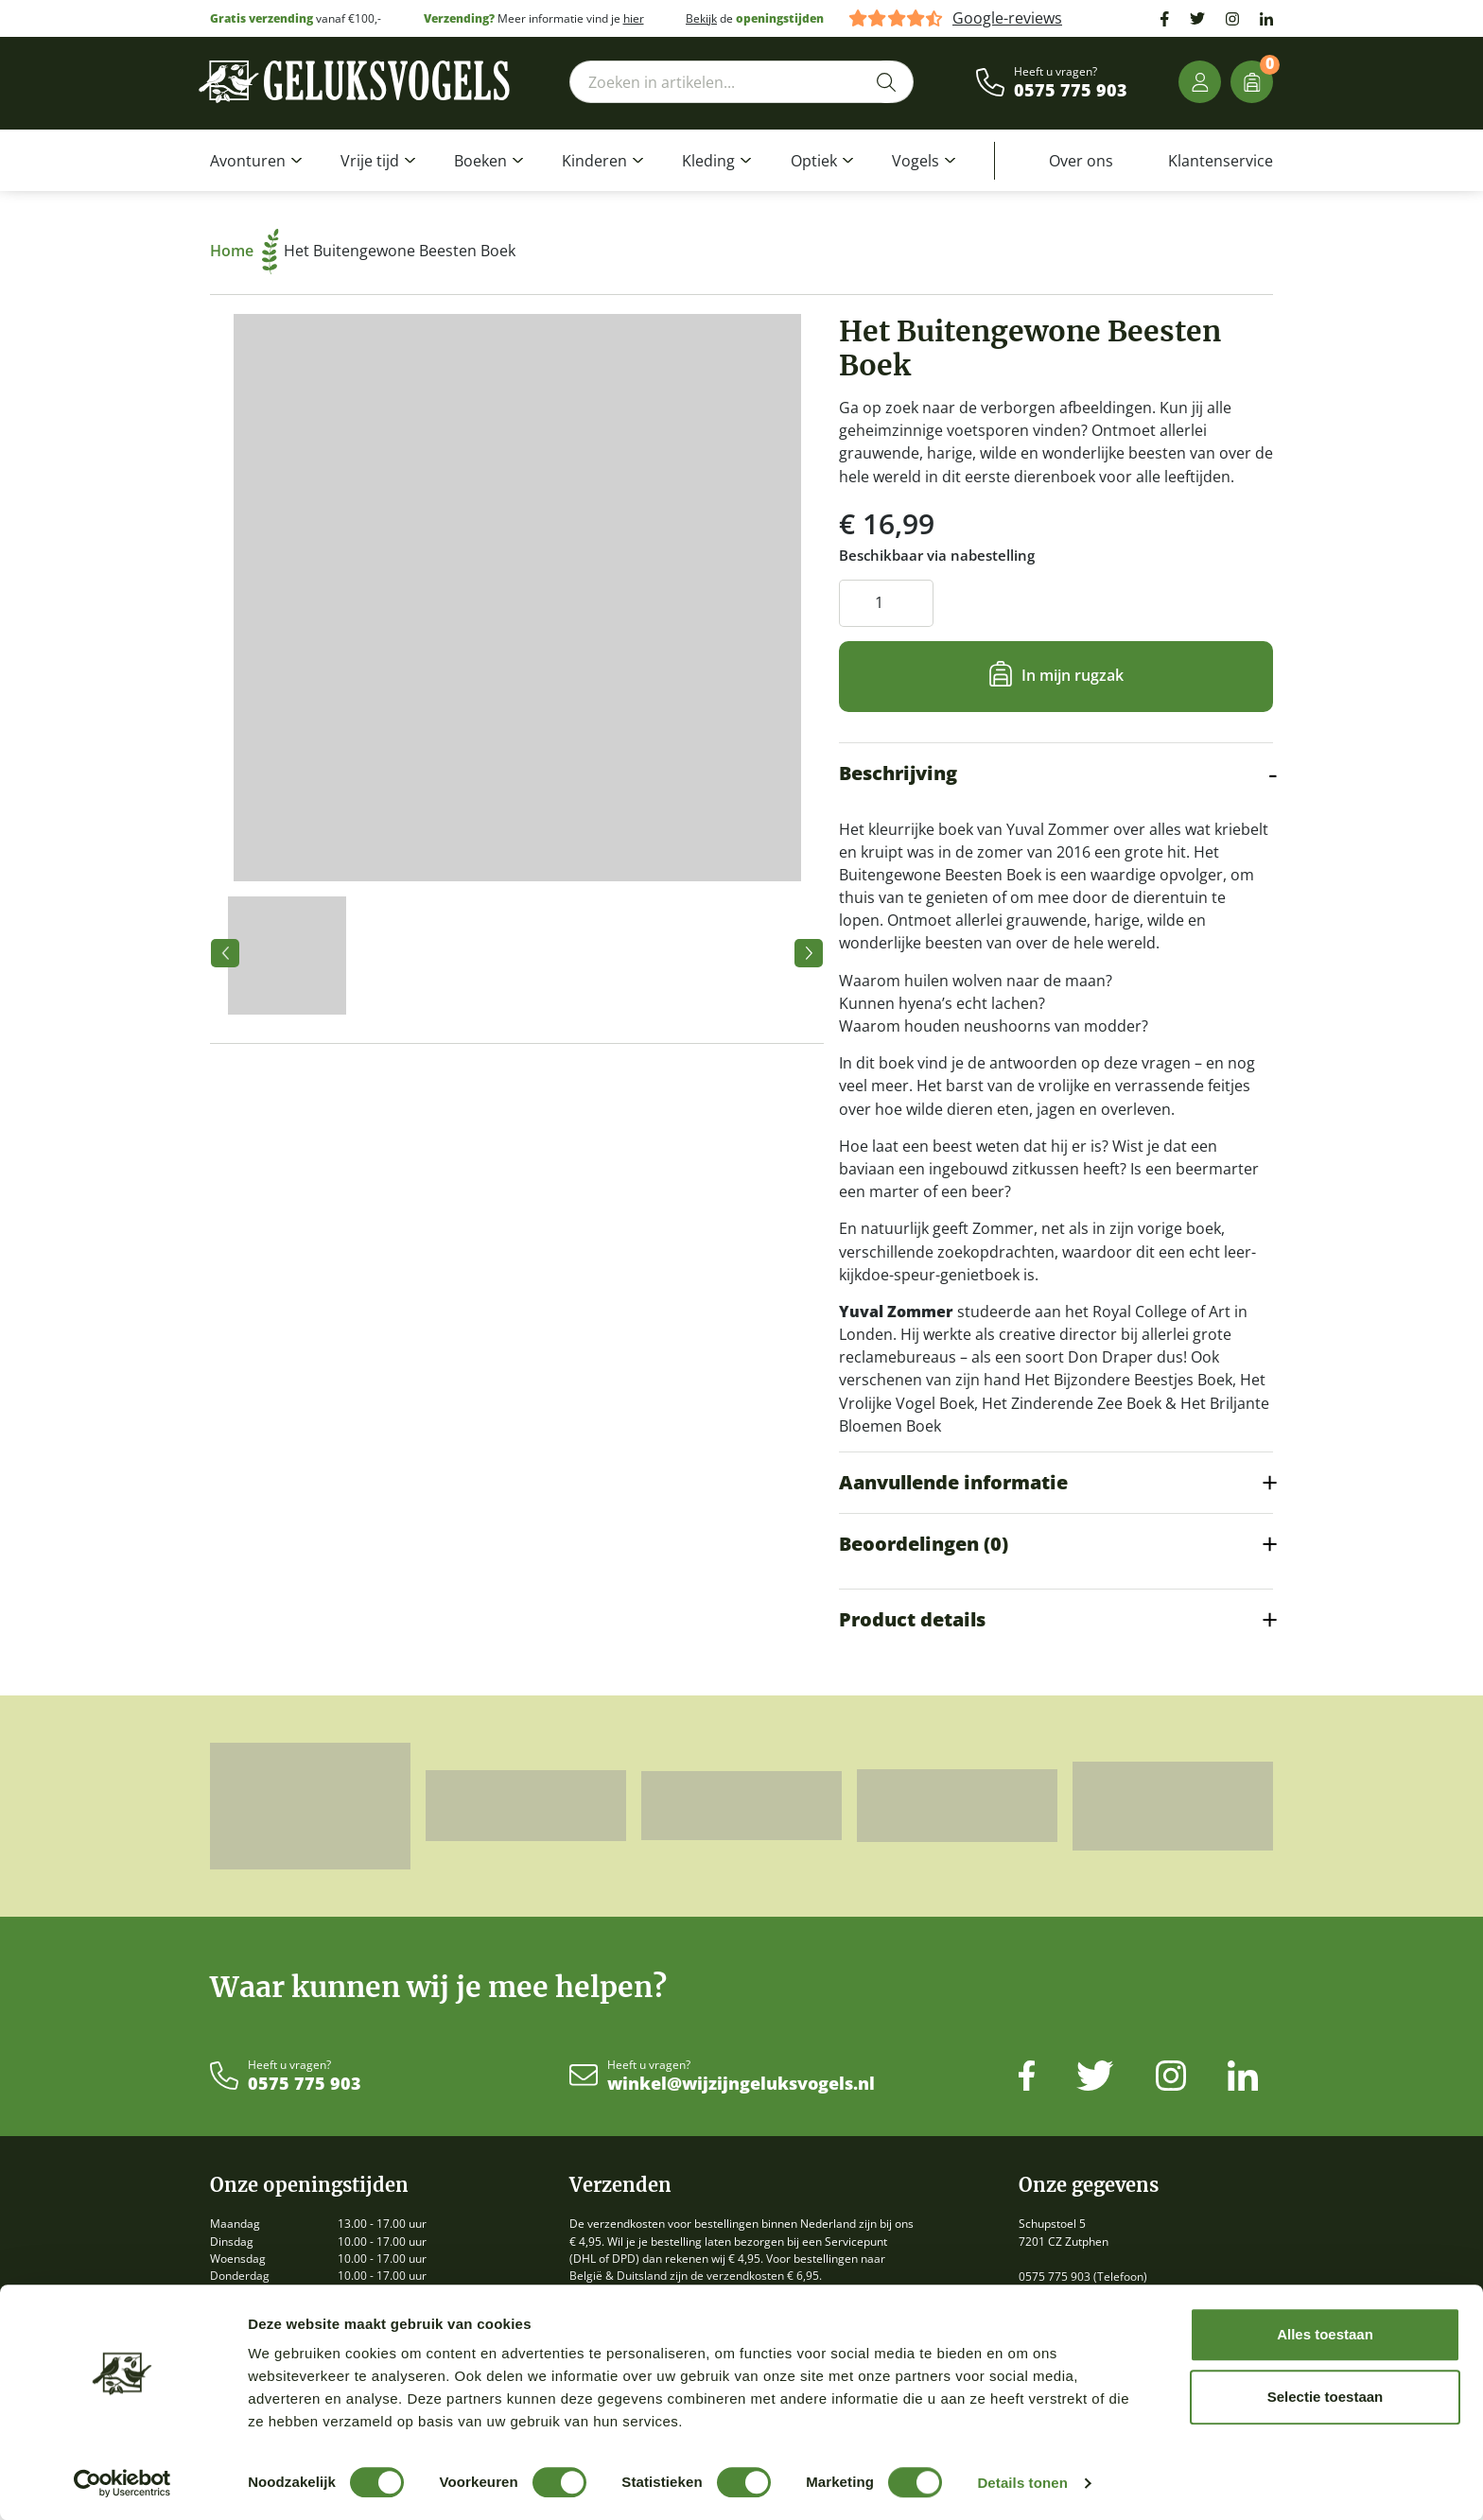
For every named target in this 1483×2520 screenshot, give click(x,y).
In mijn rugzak (1072, 674)
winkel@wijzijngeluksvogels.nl (741, 2084)
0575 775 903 (1070, 90)
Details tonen (1022, 2483)
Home (244, 250)
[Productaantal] (886, 603)
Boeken (480, 160)
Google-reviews (1007, 18)
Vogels (915, 160)
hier (633, 18)
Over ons (1081, 160)
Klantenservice (1220, 160)
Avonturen (248, 160)
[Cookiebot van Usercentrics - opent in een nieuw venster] (122, 2483)
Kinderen (594, 160)
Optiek (814, 160)
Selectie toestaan (1325, 2397)
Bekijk (701, 18)
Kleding (708, 160)
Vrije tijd (369, 160)
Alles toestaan (1325, 2334)
